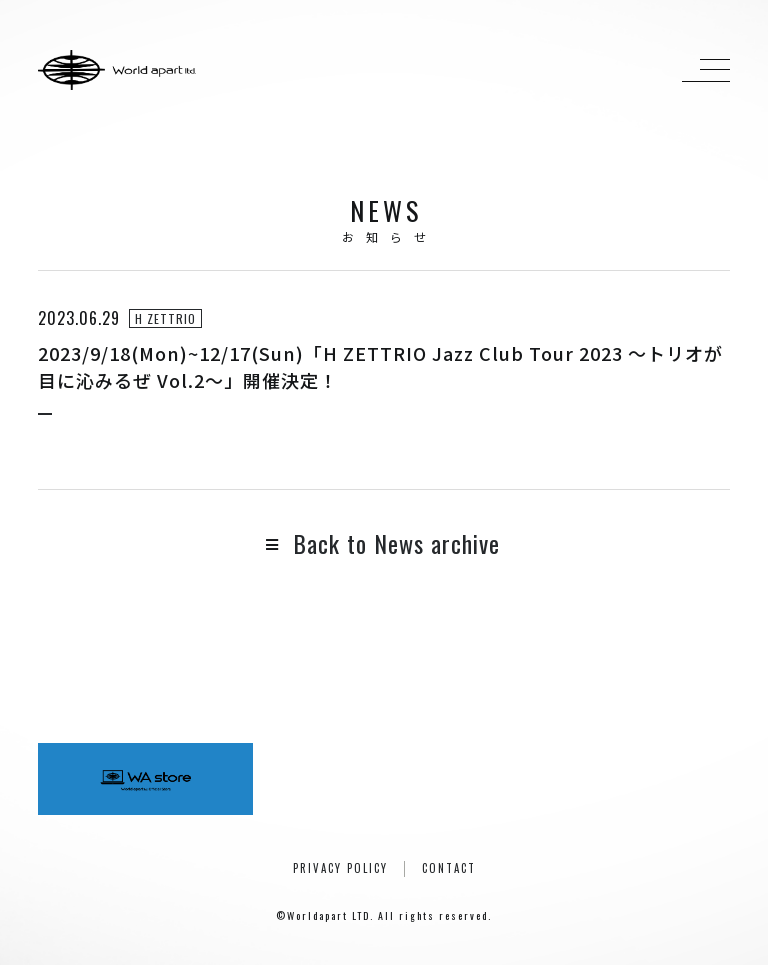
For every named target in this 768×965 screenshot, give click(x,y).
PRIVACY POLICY (340, 868)
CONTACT (449, 868)
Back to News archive (383, 543)
